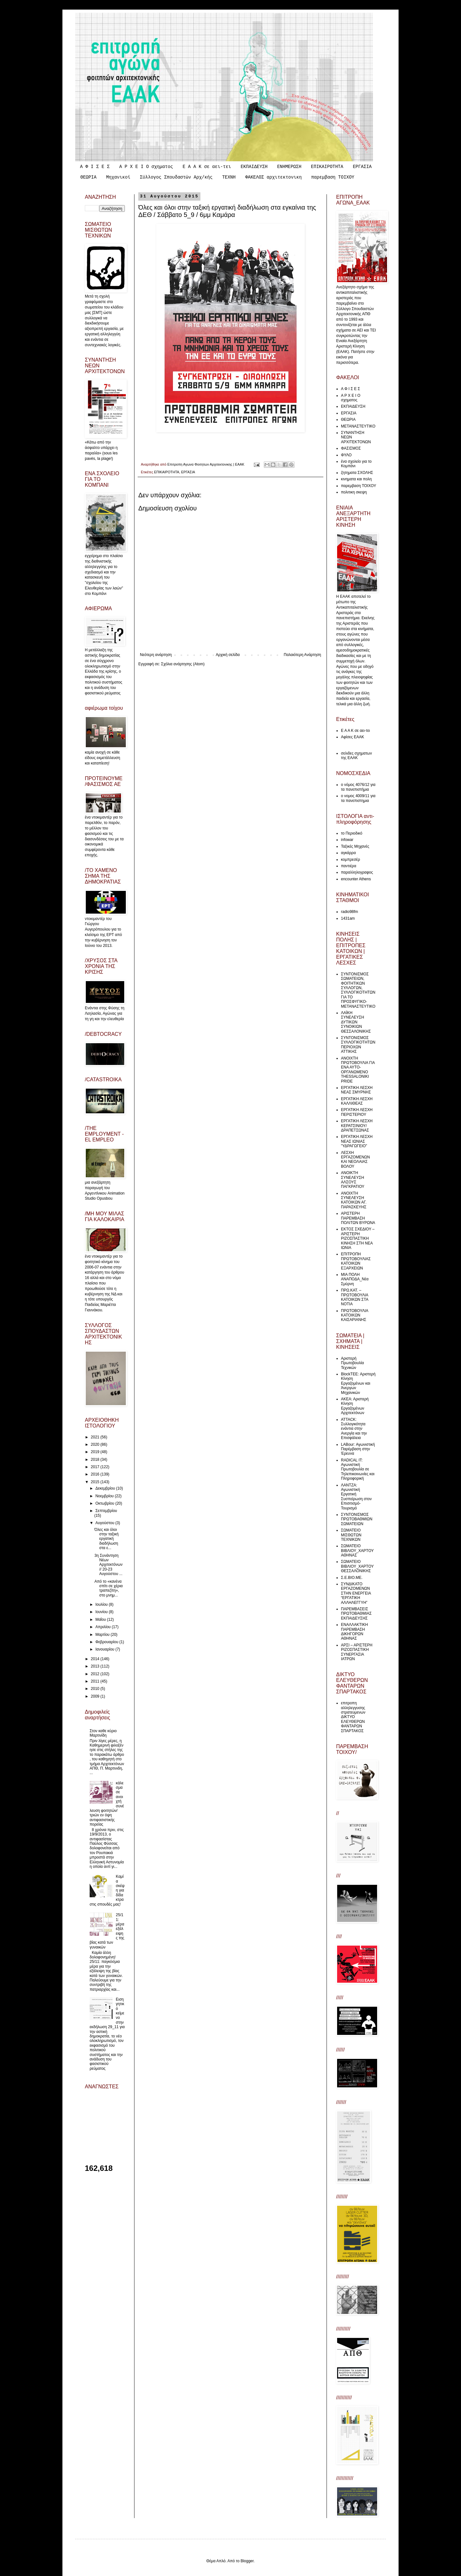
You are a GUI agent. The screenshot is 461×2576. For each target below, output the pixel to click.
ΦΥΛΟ (346, 455)
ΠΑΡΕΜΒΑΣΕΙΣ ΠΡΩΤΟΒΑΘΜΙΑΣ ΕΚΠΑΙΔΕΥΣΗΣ (356, 1613)
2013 (96, 1666)
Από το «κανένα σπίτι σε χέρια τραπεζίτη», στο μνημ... (108, 1588)
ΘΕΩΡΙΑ (88, 177)
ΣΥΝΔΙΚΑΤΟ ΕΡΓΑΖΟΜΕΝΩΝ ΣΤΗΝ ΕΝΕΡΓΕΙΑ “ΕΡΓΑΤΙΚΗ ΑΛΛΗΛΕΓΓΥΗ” (356, 1593)
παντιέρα (348, 866)
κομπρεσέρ (350, 859)
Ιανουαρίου (105, 1649)
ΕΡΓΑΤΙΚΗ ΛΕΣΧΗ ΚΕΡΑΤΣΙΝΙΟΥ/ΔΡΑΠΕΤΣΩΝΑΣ (357, 1125)
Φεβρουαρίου (107, 1642)
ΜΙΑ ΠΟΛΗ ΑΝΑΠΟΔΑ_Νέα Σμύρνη (354, 1279)
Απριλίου (103, 1627)
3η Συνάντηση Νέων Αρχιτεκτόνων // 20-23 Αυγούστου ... (108, 1564)
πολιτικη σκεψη (354, 492)
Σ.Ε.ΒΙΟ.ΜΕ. (351, 1577)
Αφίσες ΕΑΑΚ (352, 737)
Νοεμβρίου (105, 1496)
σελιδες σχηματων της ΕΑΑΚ (356, 755)
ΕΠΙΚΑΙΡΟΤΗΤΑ (327, 166)
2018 (96, 1459)
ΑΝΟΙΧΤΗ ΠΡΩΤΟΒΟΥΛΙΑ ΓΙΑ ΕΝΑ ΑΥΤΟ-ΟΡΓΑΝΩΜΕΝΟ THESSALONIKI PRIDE (358, 1070)
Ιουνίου (102, 1612)
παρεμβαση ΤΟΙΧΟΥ (332, 177)
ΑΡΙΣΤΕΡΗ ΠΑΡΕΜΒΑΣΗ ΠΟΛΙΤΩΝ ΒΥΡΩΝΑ (358, 1218)
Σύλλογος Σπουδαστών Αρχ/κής (176, 177)
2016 (96, 1474)
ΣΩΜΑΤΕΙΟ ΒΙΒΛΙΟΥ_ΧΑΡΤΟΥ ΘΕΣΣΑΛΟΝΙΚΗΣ (357, 1566)
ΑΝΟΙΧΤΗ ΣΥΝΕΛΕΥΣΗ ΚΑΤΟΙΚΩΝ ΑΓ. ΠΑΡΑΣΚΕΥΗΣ (354, 1200)
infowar (347, 839)
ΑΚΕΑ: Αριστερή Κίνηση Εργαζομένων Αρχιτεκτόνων (355, 1406)
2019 (96, 1452)
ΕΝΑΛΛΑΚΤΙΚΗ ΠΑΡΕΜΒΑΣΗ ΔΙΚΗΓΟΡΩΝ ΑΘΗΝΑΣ (354, 1631)
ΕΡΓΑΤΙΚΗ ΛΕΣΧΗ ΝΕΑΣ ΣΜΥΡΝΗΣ (357, 1089)
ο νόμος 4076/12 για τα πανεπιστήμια (358, 786)
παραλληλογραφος (357, 872)
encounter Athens (356, 879)
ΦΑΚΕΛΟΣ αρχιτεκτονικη (273, 177)
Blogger (247, 2561)
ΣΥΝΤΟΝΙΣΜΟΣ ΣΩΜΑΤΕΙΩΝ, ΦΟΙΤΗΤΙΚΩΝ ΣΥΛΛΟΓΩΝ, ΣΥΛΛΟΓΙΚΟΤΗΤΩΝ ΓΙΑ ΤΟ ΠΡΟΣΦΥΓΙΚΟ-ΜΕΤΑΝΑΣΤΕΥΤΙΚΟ (358, 990)
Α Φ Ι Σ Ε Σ (94, 166)
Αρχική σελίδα (228, 654)
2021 (96, 1437)
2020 (96, 1444)
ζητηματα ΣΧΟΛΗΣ (357, 472)
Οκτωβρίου (105, 1503)
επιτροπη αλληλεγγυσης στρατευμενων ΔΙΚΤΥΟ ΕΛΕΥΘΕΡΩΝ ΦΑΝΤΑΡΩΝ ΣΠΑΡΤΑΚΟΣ (353, 1717)
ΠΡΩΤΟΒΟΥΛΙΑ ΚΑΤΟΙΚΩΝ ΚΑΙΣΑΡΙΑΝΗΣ (354, 1315)
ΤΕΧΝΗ (229, 177)
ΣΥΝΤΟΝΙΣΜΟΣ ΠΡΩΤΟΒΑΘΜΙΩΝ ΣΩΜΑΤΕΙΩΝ (356, 1519)
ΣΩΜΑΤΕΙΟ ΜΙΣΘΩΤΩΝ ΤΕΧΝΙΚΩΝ (351, 1535)
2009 (96, 1696)
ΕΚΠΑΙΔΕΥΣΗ (254, 166)
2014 (96, 1659)
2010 (96, 1688)
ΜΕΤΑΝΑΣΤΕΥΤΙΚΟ (358, 426)
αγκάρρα (348, 853)
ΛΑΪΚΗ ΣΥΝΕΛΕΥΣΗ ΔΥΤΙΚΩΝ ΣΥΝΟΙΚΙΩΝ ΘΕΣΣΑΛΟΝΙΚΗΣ (356, 1022)
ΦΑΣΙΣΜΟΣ (351, 448)
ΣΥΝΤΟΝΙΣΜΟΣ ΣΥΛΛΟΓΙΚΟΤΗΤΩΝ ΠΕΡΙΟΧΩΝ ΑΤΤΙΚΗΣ (358, 1045)
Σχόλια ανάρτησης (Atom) (183, 664)
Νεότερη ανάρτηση (156, 654)
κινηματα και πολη (356, 479)
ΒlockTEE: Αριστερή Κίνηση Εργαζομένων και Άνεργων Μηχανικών (358, 1383)
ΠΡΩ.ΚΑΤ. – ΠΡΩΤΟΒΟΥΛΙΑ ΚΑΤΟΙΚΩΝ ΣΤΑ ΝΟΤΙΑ (354, 1297)
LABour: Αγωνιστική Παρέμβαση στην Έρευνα (358, 1449)
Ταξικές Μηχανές (355, 846)
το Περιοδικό (351, 833)
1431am (348, 918)
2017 (96, 1467)
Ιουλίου (102, 1604)
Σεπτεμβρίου (106, 1510)
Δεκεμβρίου (105, 1488)
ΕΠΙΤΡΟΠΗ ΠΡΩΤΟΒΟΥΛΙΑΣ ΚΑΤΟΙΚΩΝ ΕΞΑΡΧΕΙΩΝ (356, 1261)
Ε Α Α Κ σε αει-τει (206, 166)
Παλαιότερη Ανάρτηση (302, 654)
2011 (96, 1681)
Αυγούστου (105, 1523)
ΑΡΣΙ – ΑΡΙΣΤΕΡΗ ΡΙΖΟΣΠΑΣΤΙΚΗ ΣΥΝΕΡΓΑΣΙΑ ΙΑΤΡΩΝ (356, 1652)
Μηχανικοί (118, 177)
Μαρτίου (103, 1634)
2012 (96, 1674)
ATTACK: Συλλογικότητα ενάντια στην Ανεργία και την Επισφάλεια (354, 1428)
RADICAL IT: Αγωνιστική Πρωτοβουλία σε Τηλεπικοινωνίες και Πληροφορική (358, 1469)
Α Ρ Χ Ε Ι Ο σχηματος (146, 166)
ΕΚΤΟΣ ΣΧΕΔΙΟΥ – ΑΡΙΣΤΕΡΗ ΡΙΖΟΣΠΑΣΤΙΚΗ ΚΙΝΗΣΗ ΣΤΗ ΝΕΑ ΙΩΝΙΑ (358, 1238)
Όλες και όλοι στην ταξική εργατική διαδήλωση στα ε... (106, 1538)
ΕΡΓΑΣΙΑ (362, 166)
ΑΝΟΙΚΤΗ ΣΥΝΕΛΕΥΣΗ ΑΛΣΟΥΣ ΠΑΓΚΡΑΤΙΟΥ (352, 1180)
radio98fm (349, 911)
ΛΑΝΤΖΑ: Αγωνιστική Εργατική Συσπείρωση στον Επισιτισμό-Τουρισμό (356, 1496)
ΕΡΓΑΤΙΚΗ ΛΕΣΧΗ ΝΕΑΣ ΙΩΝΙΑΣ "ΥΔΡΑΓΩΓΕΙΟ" (357, 1141)
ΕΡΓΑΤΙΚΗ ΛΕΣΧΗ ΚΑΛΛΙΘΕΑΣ (357, 1101)
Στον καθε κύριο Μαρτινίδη (103, 1733)
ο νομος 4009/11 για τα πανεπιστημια (358, 798)
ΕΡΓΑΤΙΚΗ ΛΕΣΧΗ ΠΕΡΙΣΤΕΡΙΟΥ (357, 1112)
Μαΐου (101, 1619)
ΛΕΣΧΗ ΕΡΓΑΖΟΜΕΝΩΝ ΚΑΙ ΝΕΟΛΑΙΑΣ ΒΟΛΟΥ (355, 1159)
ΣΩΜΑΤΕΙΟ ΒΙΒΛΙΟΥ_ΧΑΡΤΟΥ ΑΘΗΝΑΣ (357, 1550)
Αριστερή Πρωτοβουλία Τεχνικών (352, 1363)
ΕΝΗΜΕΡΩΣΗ (289, 166)
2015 (96, 1482)
